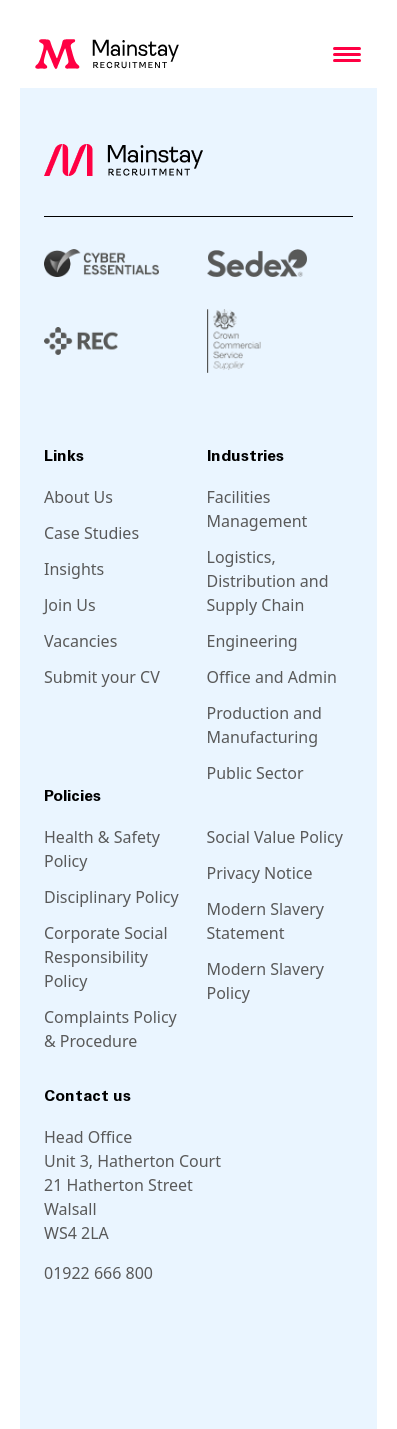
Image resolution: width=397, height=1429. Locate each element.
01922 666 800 (98, 1273)
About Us (78, 497)
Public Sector (255, 773)
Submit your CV (102, 677)
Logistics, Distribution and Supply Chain (268, 581)
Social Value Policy (275, 837)
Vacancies (80, 641)
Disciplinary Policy (111, 897)
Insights (74, 569)
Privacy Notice (260, 873)
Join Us (70, 605)
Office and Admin (272, 677)
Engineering (252, 641)
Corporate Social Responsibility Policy (106, 957)
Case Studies (91, 533)
